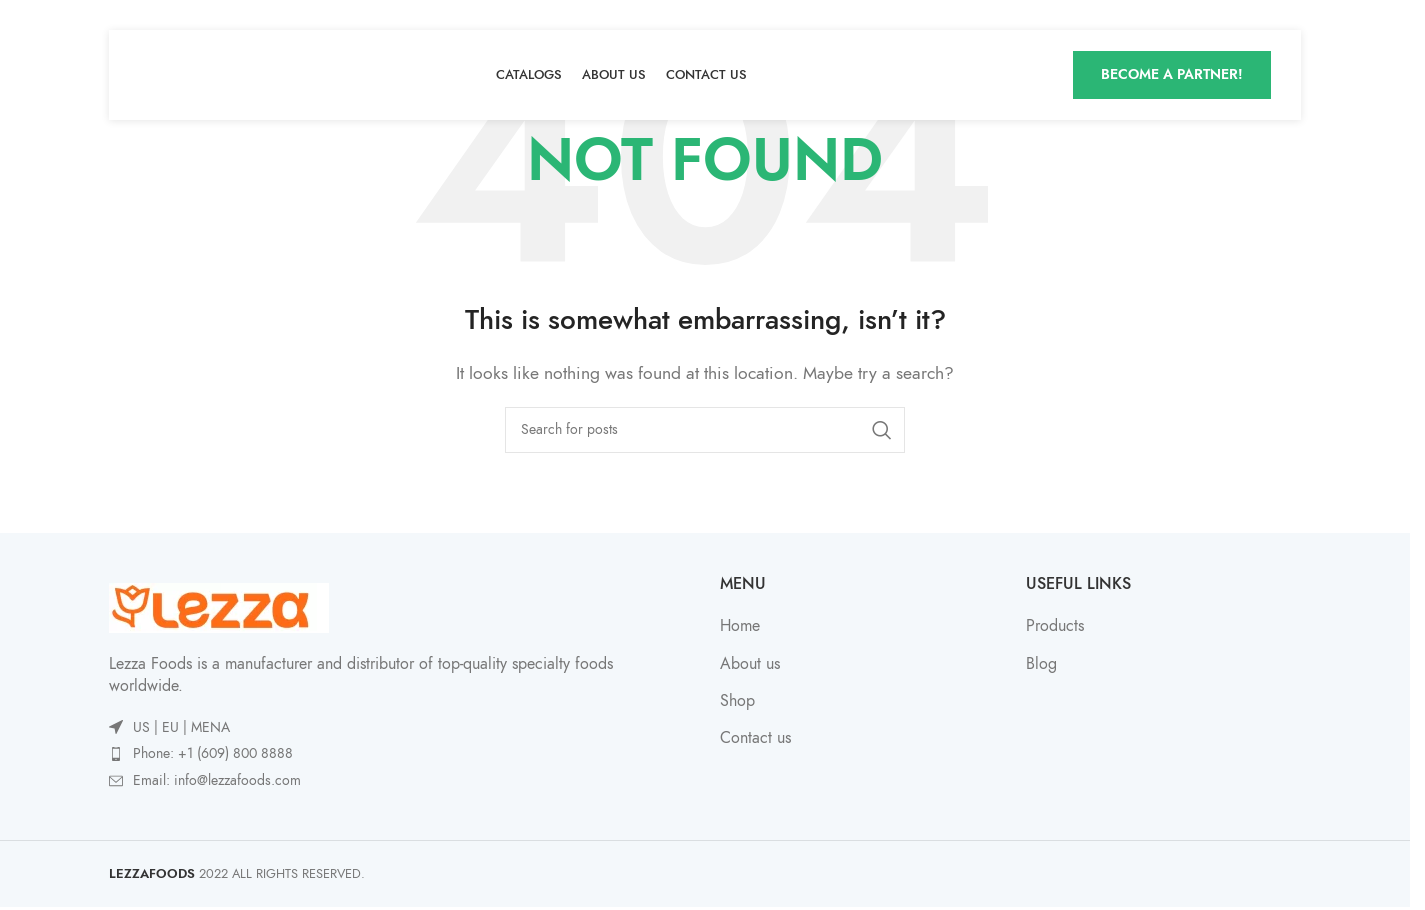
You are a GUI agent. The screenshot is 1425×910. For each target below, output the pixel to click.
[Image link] (219, 607)
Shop (737, 701)
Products (1055, 626)
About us (750, 664)
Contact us (755, 738)
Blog (1041, 664)
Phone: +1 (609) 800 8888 (213, 753)
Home (740, 626)
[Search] (705, 430)
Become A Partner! (1172, 74)
